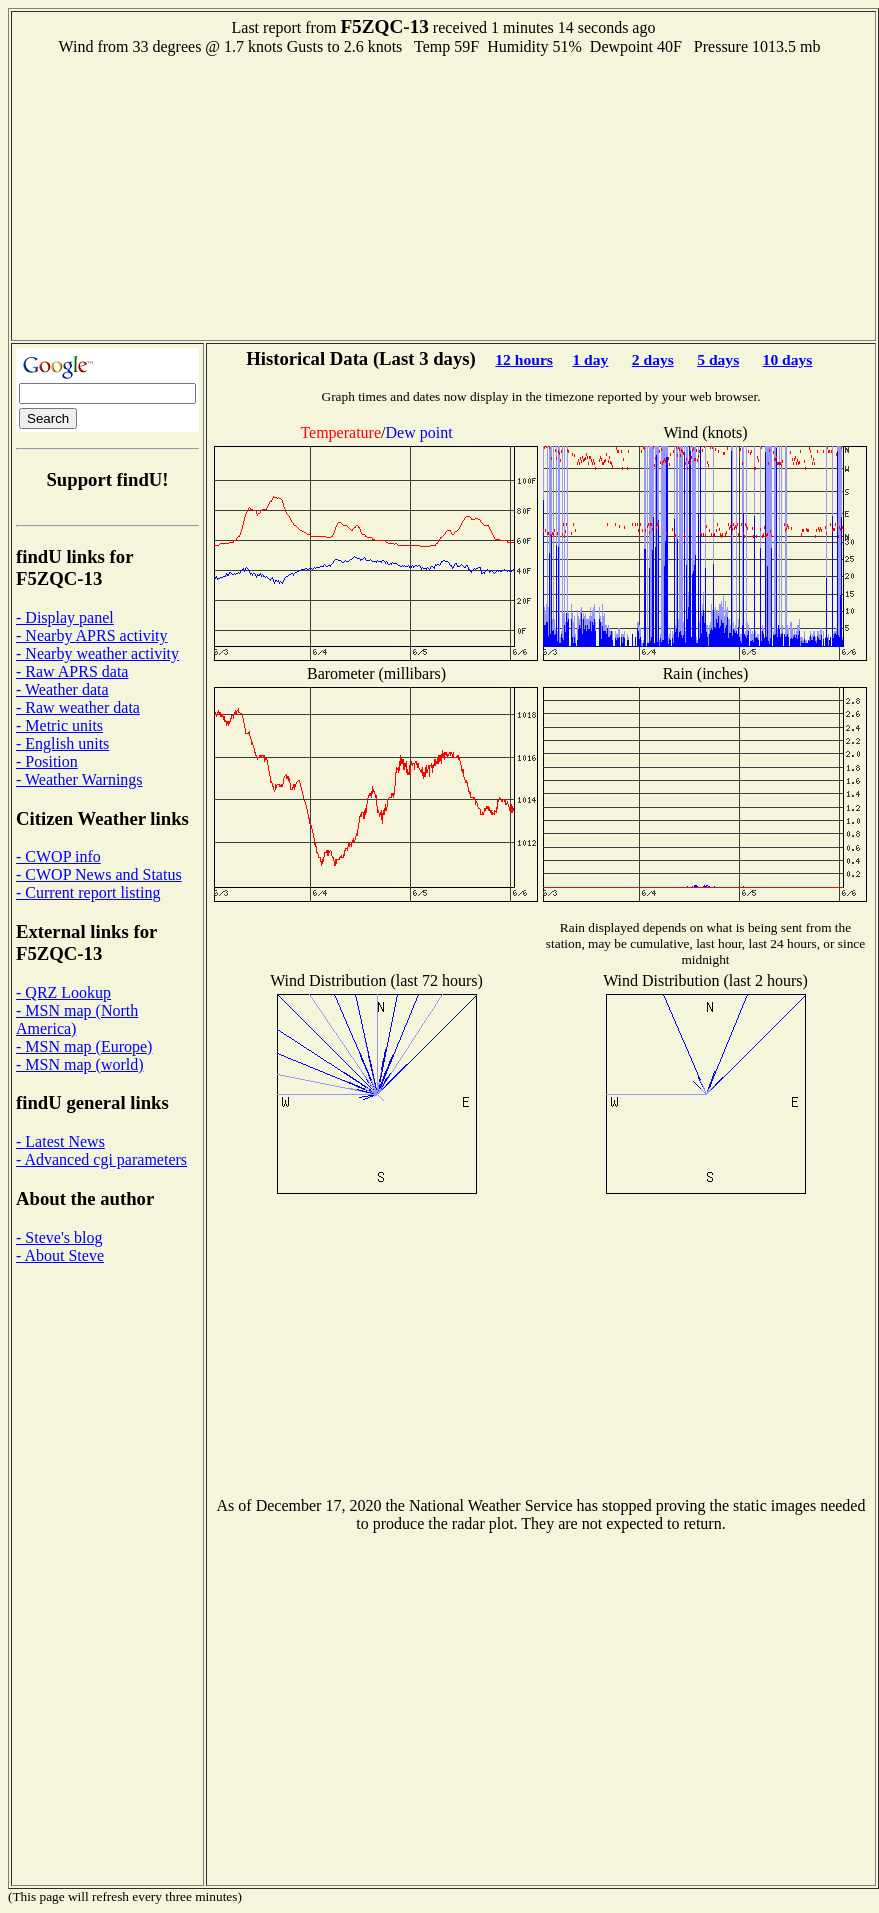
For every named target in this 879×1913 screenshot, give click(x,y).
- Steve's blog (59, 1237)
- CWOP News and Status (99, 874)
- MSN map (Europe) (84, 1046)
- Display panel (65, 617)
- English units (62, 743)
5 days (718, 359)
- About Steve (60, 1255)
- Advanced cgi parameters (101, 1159)
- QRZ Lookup (63, 992)
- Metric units (59, 725)
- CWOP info (58, 856)
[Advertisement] (443, 196)
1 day (590, 359)
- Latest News (60, 1141)
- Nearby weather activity (97, 653)
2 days (653, 359)
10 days (788, 359)
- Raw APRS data (72, 671)
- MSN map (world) (80, 1064)
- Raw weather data (78, 707)
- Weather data (62, 689)
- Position (47, 761)
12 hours (524, 359)
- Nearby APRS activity (92, 635)
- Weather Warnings (79, 779)
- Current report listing (88, 892)
